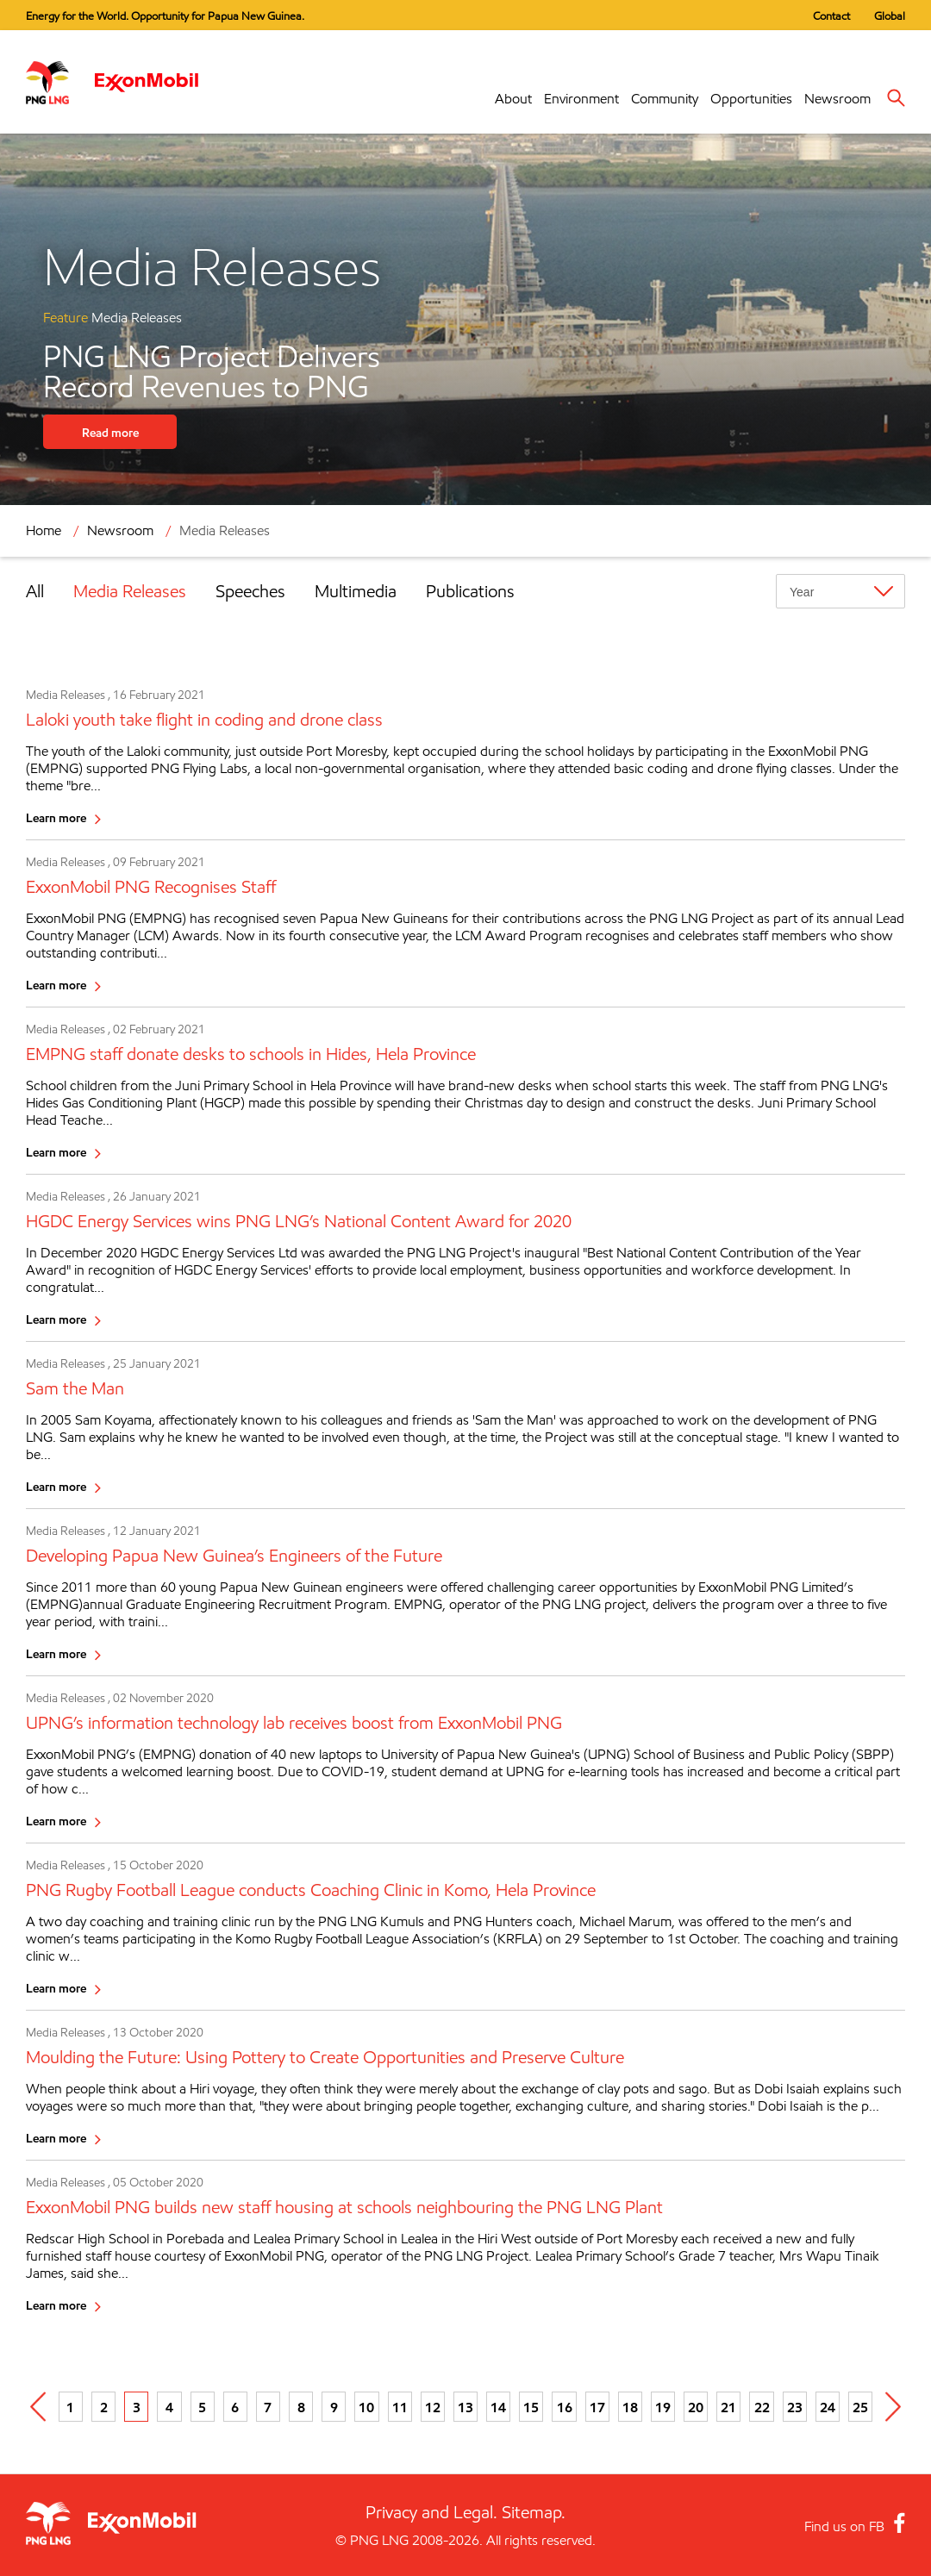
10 (366, 2407)
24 (827, 2407)
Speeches (250, 591)
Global (889, 15)
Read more (110, 432)
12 (433, 2407)
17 (597, 2407)
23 (795, 2407)
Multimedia (356, 591)
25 (860, 2407)
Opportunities (751, 98)
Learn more (56, 817)
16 (564, 2407)
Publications (470, 591)
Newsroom (837, 98)
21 (728, 2407)
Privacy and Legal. (431, 2512)
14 (498, 2407)
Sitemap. (533, 2512)
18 (630, 2407)
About (513, 98)
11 (400, 2407)
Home (43, 530)
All (35, 591)
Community (664, 98)
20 (695, 2407)
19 (663, 2407)
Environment (581, 98)
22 (762, 2407)
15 (531, 2407)
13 (465, 2407)
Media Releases (224, 530)
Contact (831, 15)
